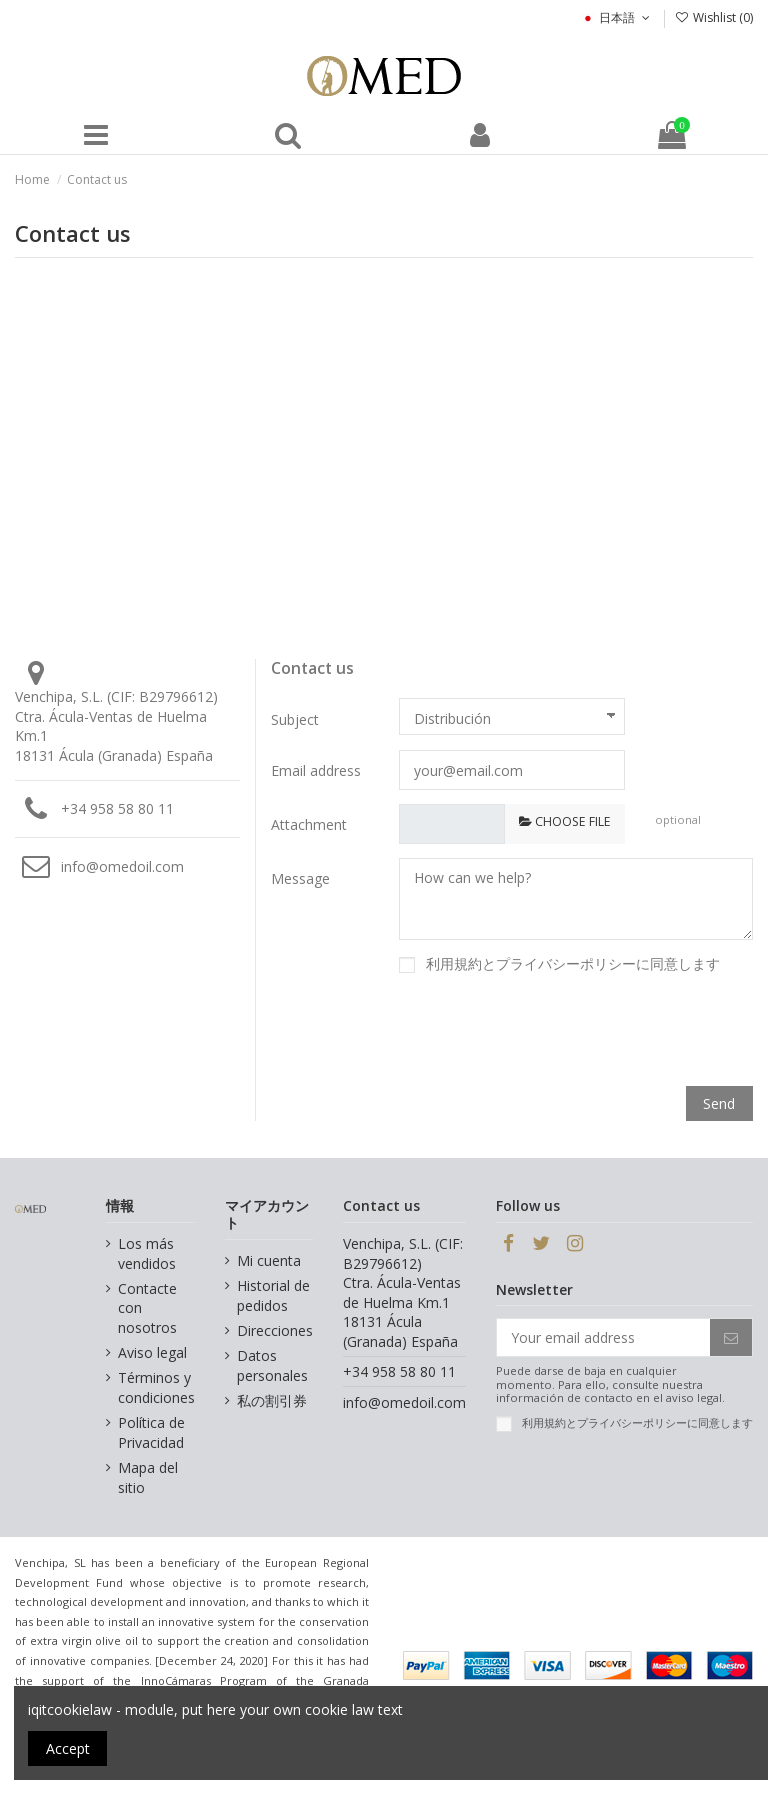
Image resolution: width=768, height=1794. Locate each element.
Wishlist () (714, 17)
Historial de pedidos (273, 1295)
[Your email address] (603, 1338)
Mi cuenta (269, 1260)
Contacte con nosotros (147, 1308)
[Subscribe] (731, 1338)
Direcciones (275, 1330)
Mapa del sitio (148, 1477)
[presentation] (601, 1033)
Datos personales (272, 1365)
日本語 (616, 17)
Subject (295, 719)
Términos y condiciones (156, 1387)
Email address (316, 770)
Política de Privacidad (151, 1432)
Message (300, 878)
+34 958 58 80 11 (117, 808)
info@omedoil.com (122, 866)
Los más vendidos (147, 1253)
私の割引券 (272, 1400)
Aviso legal (152, 1352)
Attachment (309, 824)
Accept (68, 1748)
